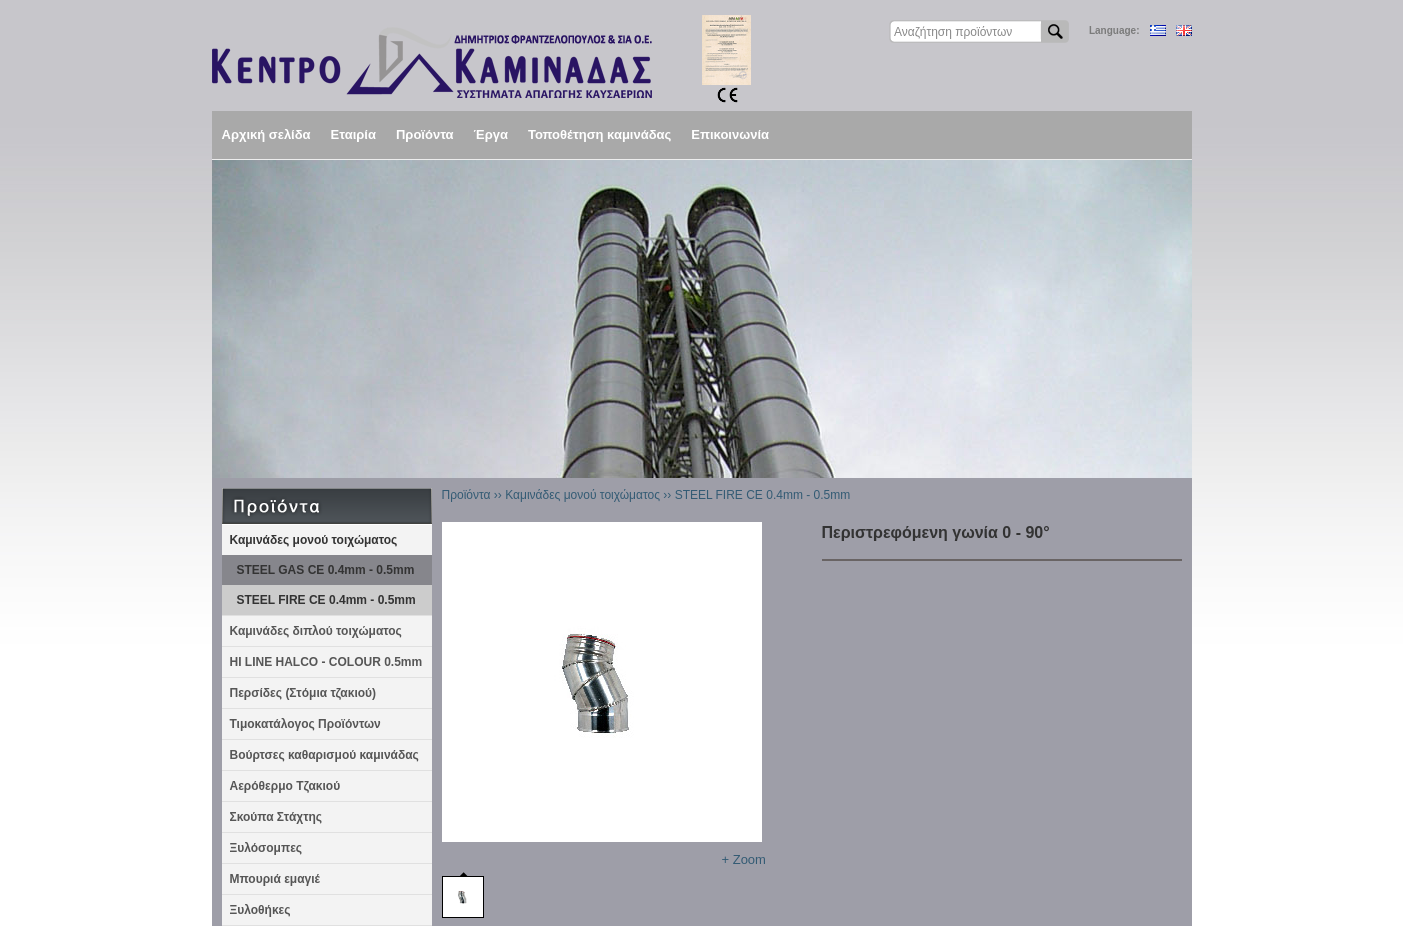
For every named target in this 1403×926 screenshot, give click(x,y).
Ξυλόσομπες (266, 848)
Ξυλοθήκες (260, 910)
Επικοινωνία (730, 134)
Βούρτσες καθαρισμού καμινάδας (324, 755)
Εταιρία (353, 134)
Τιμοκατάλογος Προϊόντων (305, 724)
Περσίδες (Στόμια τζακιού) (303, 693)
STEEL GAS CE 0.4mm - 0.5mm (326, 570)
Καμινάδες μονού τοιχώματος (314, 540)
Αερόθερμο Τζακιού (285, 786)
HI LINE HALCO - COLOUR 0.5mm (326, 662)
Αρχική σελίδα (266, 134)
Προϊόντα (425, 134)
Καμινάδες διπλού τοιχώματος (316, 631)
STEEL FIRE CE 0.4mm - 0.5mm (326, 600)
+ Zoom (744, 859)
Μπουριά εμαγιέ (275, 879)
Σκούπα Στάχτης (276, 817)
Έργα (491, 134)
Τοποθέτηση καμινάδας (599, 134)
